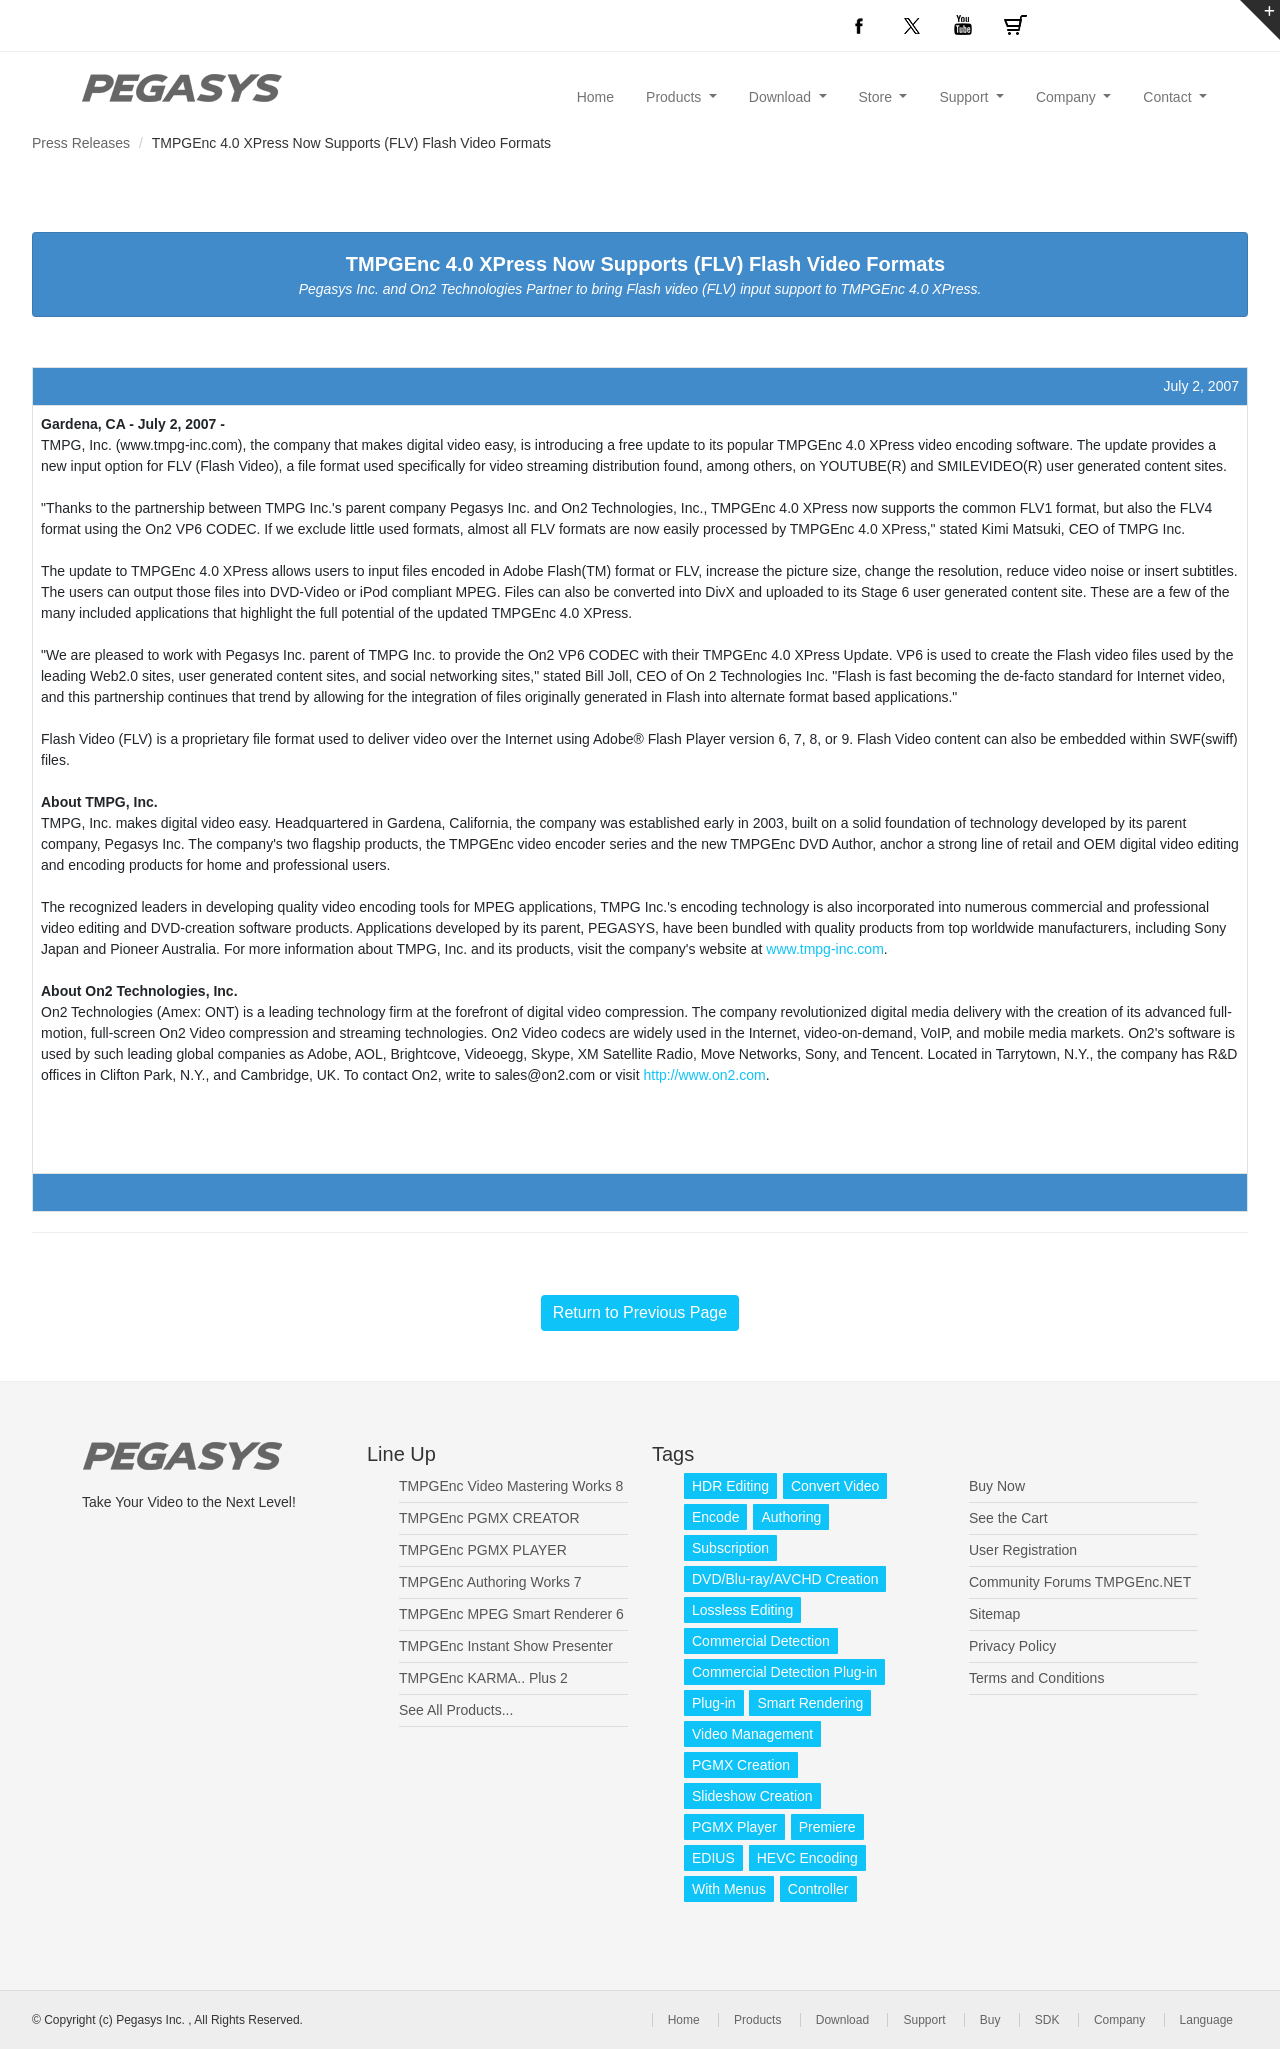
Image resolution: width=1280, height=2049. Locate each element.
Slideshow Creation (752, 1796)
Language (1206, 2020)
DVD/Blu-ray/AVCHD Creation (785, 1579)
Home (595, 97)
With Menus (729, 1889)
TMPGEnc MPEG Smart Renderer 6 (511, 1614)
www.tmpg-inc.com (824, 949)
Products (757, 2020)
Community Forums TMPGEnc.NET (1080, 1582)
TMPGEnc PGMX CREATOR (489, 1518)
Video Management (752, 1734)
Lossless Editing (742, 1610)
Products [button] (675, 97)
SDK (1047, 2020)
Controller (818, 1889)
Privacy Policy (1012, 1646)
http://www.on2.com (704, 1075)
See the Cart (1008, 1518)
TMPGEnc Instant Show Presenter (506, 1646)
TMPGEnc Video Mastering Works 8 (511, 1486)
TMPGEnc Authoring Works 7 (490, 1582)
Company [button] (1068, 97)
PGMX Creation (741, 1765)
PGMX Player (734, 1827)
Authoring (791, 1517)
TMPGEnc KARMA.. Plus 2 (483, 1678)
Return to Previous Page (640, 1312)
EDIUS (713, 1858)
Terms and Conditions (1036, 1678)
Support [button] (965, 97)
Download (842, 2020)
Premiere (827, 1827)
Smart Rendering (810, 1703)
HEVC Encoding (807, 1858)
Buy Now (997, 1486)
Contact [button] (1169, 97)
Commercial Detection (761, 1641)
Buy (990, 2020)
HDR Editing (730, 1486)
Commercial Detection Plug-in (784, 1672)
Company (1119, 2020)
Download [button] (782, 97)
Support (924, 2020)
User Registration (1023, 1550)
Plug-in (714, 1703)
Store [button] (877, 97)
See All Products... (456, 1710)
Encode (715, 1517)
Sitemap (994, 1614)
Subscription (730, 1548)
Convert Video (835, 1486)
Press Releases (81, 143)
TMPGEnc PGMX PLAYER (483, 1550)
